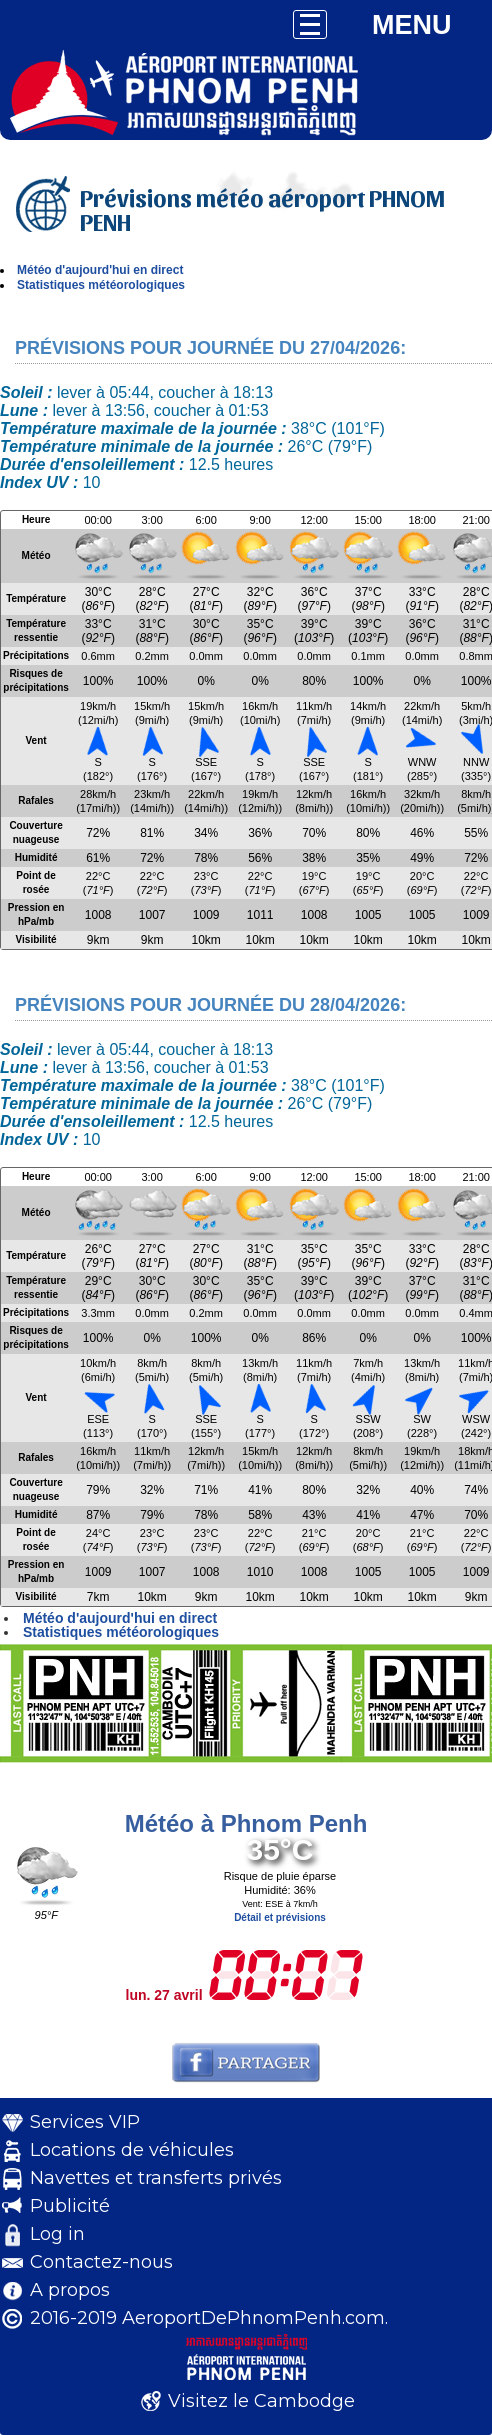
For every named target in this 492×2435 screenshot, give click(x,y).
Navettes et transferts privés (156, 2178)
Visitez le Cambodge (261, 2401)
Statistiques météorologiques (101, 285)
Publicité (70, 2206)
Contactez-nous (101, 2262)
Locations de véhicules (132, 2150)
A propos (70, 2290)
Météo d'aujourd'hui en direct (100, 270)
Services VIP (85, 2122)
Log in (57, 2234)
